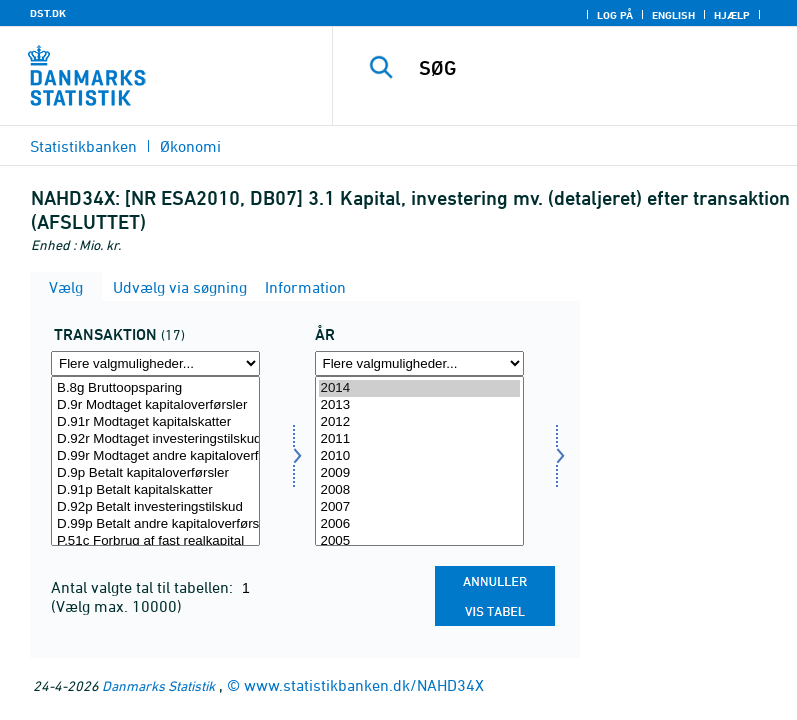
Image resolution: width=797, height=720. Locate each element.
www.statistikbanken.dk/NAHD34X (364, 685)
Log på (615, 15)
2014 (419, 388)
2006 (419, 524)
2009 (419, 473)
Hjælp (732, 15)
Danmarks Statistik (158, 685)
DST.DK (48, 13)
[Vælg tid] (419, 461)
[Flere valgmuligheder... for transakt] (155, 363)
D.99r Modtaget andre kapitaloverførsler (155, 456)
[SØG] (594, 68)
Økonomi (190, 146)
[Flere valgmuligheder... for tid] (419, 363)
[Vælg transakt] (155, 461)
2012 (419, 422)
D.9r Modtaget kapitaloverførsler (155, 405)
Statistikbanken (83, 146)
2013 (419, 405)
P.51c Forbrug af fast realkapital (155, 541)
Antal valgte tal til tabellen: (144, 587)
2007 (419, 507)
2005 (419, 541)
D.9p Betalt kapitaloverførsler (155, 473)
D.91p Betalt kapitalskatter (155, 490)
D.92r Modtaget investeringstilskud (155, 439)
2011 (419, 439)
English (673, 15)
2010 (419, 456)
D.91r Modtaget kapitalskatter (155, 422)
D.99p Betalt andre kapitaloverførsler (155, 524)
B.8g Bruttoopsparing (155, 388)
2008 (419, 490)
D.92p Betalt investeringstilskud (155, 507)
